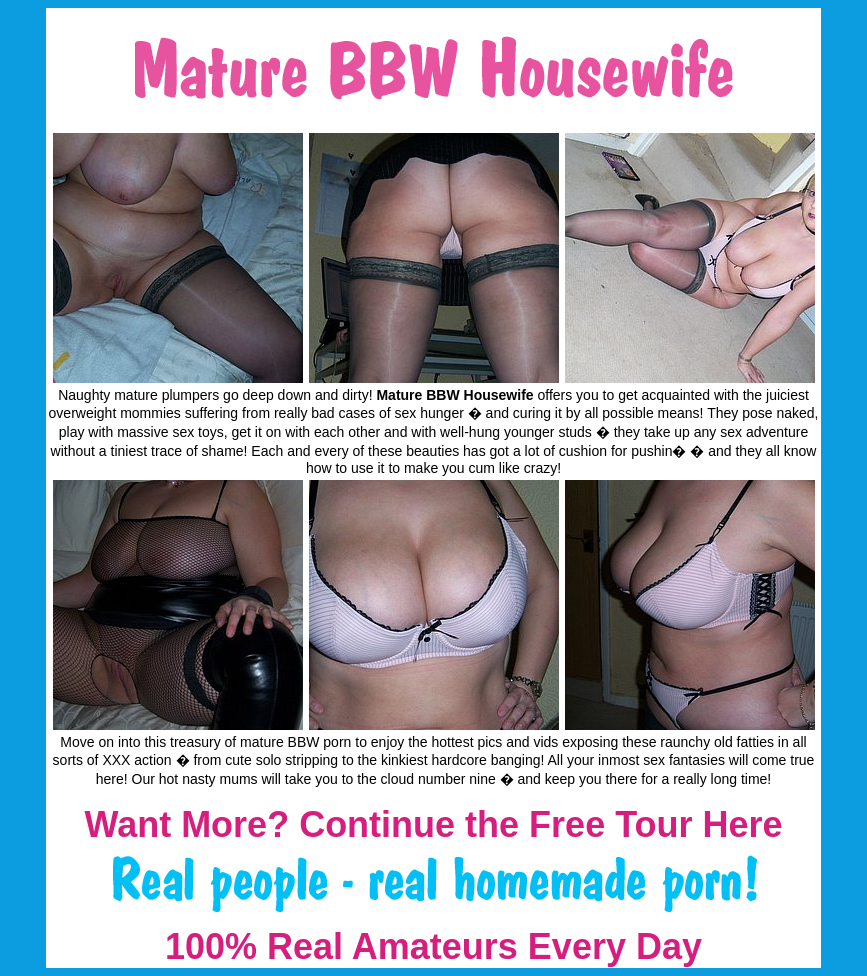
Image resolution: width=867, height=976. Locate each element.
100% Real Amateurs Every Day (433, 946)
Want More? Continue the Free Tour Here (433, 824)
